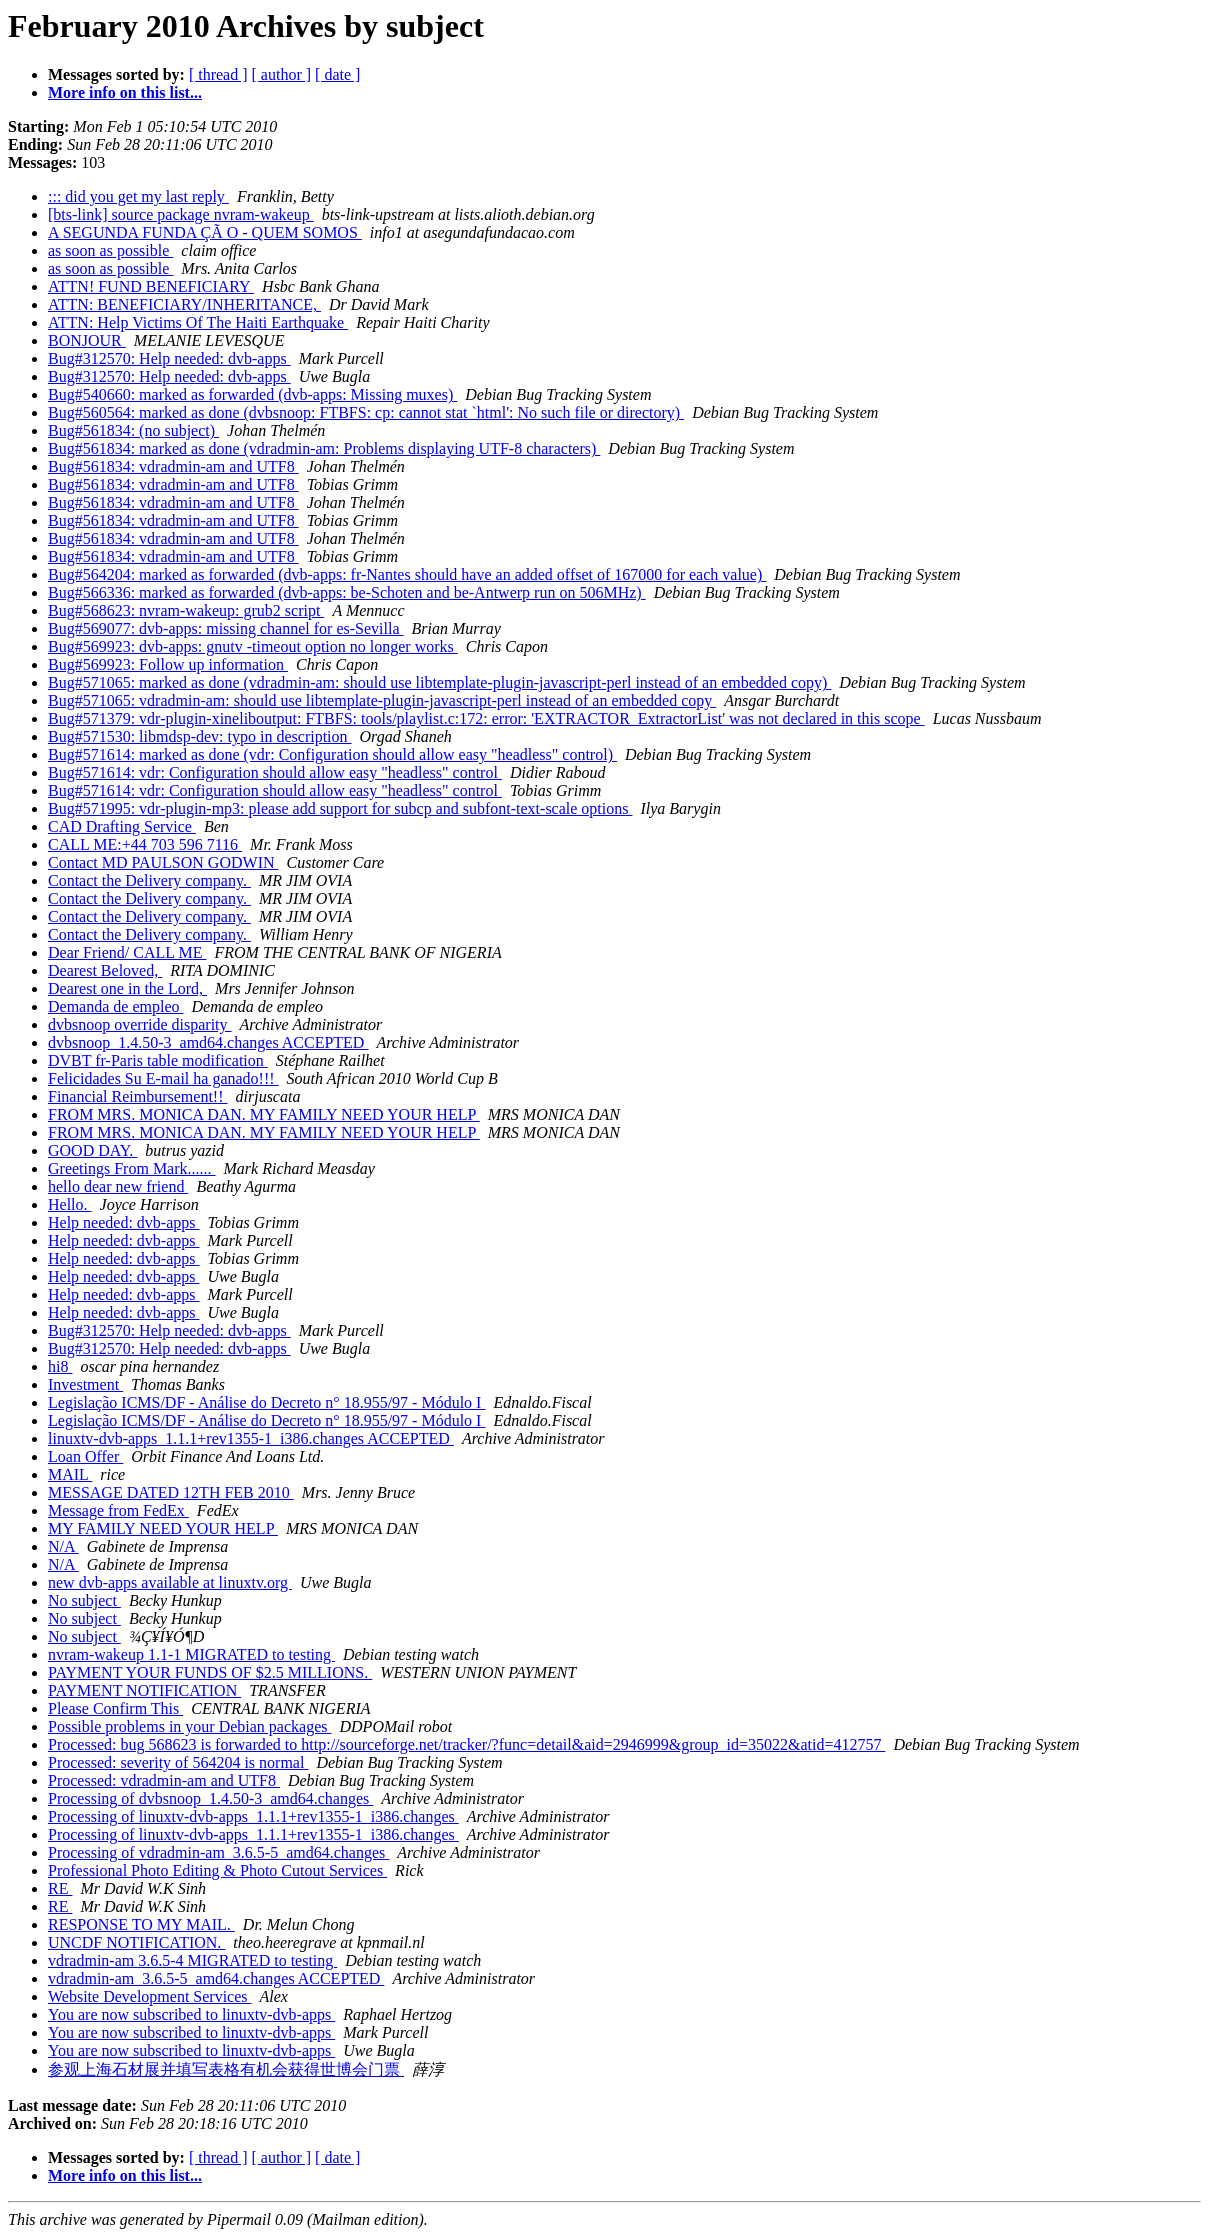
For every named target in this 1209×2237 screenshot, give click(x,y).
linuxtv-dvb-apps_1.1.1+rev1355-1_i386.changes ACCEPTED (251, 1438)
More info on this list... (125, 92)
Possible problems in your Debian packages (190, 1726)
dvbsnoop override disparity (140, 1024)
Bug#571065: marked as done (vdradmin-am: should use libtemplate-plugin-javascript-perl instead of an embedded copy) (439, 682)
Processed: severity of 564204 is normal (178, 1762)
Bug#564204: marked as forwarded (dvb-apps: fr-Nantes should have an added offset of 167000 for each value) (407, 574)
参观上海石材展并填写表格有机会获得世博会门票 (226, 2069)
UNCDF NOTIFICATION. (136, 1942)
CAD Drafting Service (122, 826)
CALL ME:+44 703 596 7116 (145, 844)
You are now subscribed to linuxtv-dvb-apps (191, 2014)
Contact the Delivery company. (149, 880)
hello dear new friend (118, 1186)
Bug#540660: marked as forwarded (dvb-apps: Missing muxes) (252, 394)
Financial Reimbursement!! (138, 1096)
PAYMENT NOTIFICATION (144, 1690)
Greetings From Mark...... (132, 1168)
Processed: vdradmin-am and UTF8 (164, 1780)
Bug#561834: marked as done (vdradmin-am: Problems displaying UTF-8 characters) (324, 448)
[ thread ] (218, 74)
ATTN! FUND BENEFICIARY (151, 286)
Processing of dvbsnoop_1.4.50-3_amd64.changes (210, 1798)
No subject (84, 1600)
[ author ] (282, 74)
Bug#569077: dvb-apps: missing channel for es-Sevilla (226, 628)
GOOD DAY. (92, 1150)
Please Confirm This (115, 1708)
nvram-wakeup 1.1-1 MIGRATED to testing (191, 1654)
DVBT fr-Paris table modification (158, 1060)
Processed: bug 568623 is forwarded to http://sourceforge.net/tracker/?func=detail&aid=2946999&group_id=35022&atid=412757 (466, 1744)
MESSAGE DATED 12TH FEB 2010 (171, 1492)
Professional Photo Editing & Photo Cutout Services (217, 1870)
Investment (85, 1384)
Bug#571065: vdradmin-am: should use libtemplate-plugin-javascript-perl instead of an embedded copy (382, 700)
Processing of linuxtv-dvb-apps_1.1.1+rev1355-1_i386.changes (253, 1816)
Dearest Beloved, (105, 970)
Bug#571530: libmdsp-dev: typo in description (200, 736)
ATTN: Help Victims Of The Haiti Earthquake (198, 322)
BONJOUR (87, 340)
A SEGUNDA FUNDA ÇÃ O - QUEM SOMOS (205, 232)
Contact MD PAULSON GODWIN (163, 862)
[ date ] (337, 74)
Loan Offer (85, 1456)
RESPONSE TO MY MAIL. (141, 1924)
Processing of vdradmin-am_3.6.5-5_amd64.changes (218, 1852)
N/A (63, 1546)
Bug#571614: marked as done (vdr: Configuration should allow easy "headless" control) (332, 754)
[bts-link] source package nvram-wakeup (181, 214)
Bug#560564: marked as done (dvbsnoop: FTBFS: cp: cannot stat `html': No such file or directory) (366, 412)
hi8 (60, 1366)
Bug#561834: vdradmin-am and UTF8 (173, 466)
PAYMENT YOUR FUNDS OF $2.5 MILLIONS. (210, 1672)
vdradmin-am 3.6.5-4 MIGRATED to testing (192, 1960)
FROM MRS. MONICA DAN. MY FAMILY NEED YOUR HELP (264, 1114)
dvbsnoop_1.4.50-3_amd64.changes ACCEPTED (208, 1042)
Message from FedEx (118, 1510)
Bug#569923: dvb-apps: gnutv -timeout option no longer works (253, 646)
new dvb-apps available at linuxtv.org (170, 1582)
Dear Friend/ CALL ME (127, 952)
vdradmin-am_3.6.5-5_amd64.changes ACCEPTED (216, 1978)
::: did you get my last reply (138, 196)
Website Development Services (150, 1996)
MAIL (70, 1474)
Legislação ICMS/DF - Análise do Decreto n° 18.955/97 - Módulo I (266, 1402)
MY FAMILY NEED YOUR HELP (163, 1528)
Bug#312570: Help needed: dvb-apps (169, 358)
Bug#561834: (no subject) (133, 430)
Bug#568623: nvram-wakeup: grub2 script (186, 610)
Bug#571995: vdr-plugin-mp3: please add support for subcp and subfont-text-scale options (340, 808)
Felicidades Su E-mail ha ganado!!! (163, 1078)
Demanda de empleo (116, 1006)
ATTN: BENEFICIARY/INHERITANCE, (184, 304)
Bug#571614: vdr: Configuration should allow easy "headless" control (275, 772)
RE (60, 1888)
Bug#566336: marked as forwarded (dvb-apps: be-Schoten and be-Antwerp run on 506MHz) (347, 592)
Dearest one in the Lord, (127, 988)
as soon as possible (110, 250)
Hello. (70, 1204)
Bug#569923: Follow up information (168, 664)
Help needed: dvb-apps (124, 1222)
